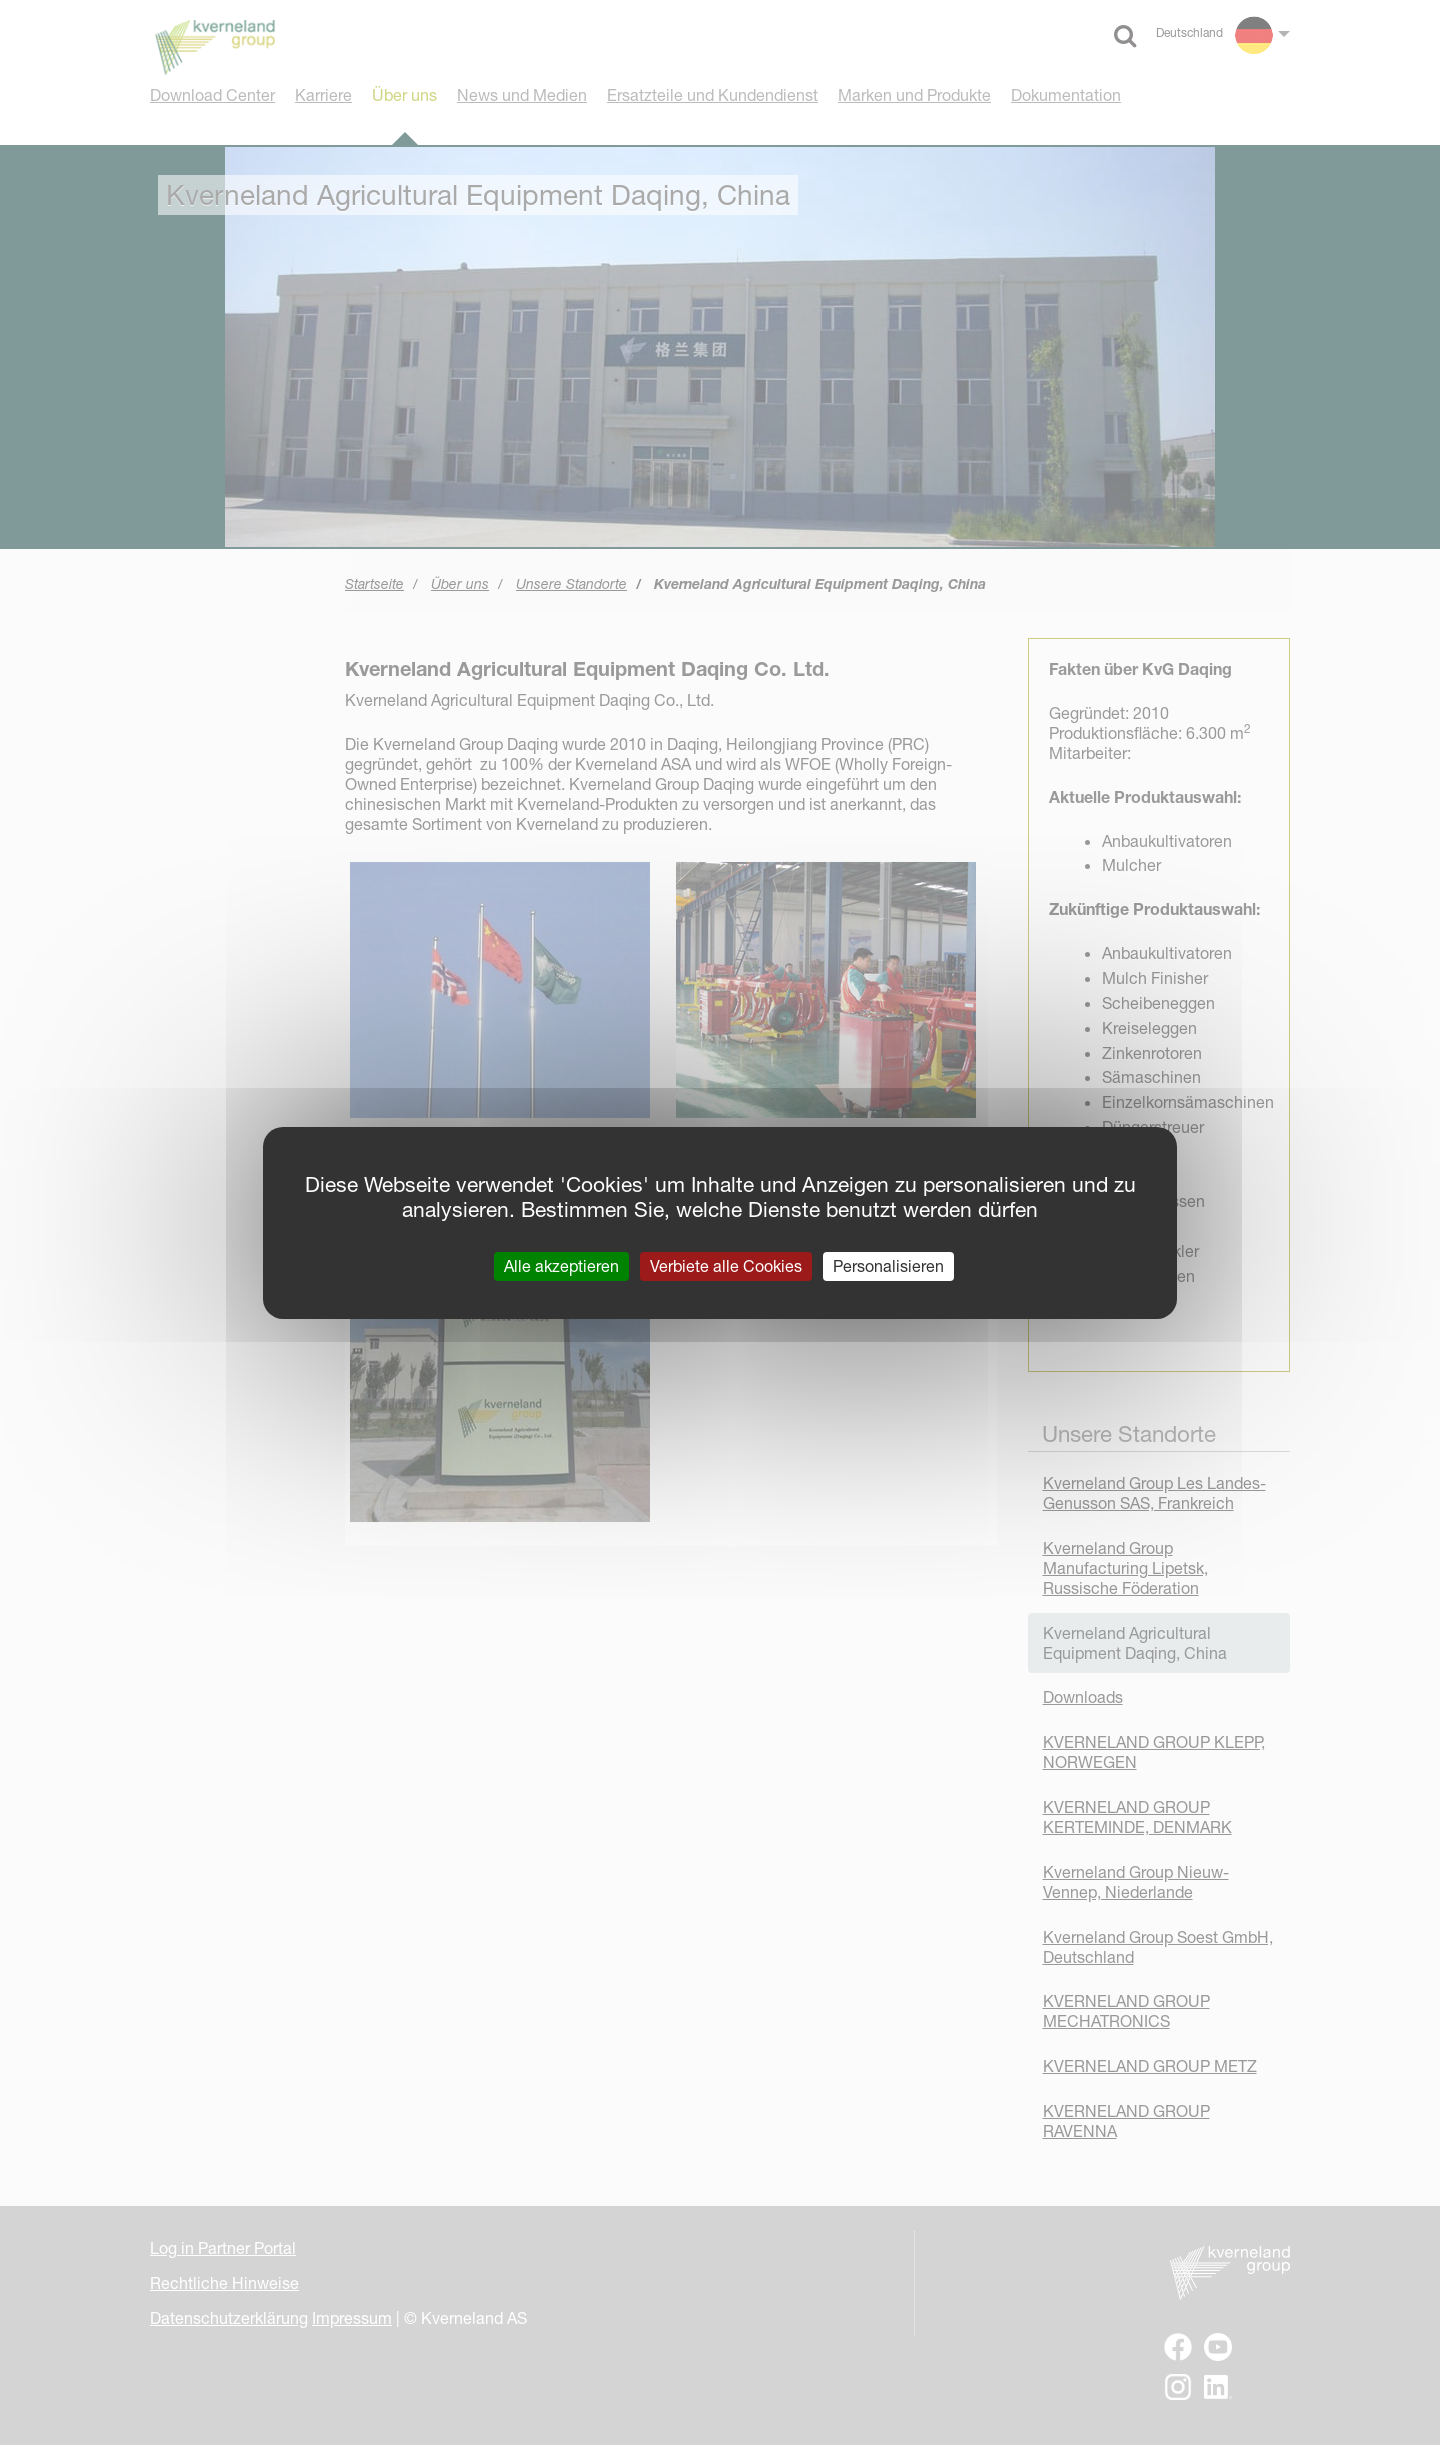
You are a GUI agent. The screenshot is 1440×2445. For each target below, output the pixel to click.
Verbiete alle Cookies (726, 1265)
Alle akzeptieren (561, 1265)
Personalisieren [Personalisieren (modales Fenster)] (888, 1265)
